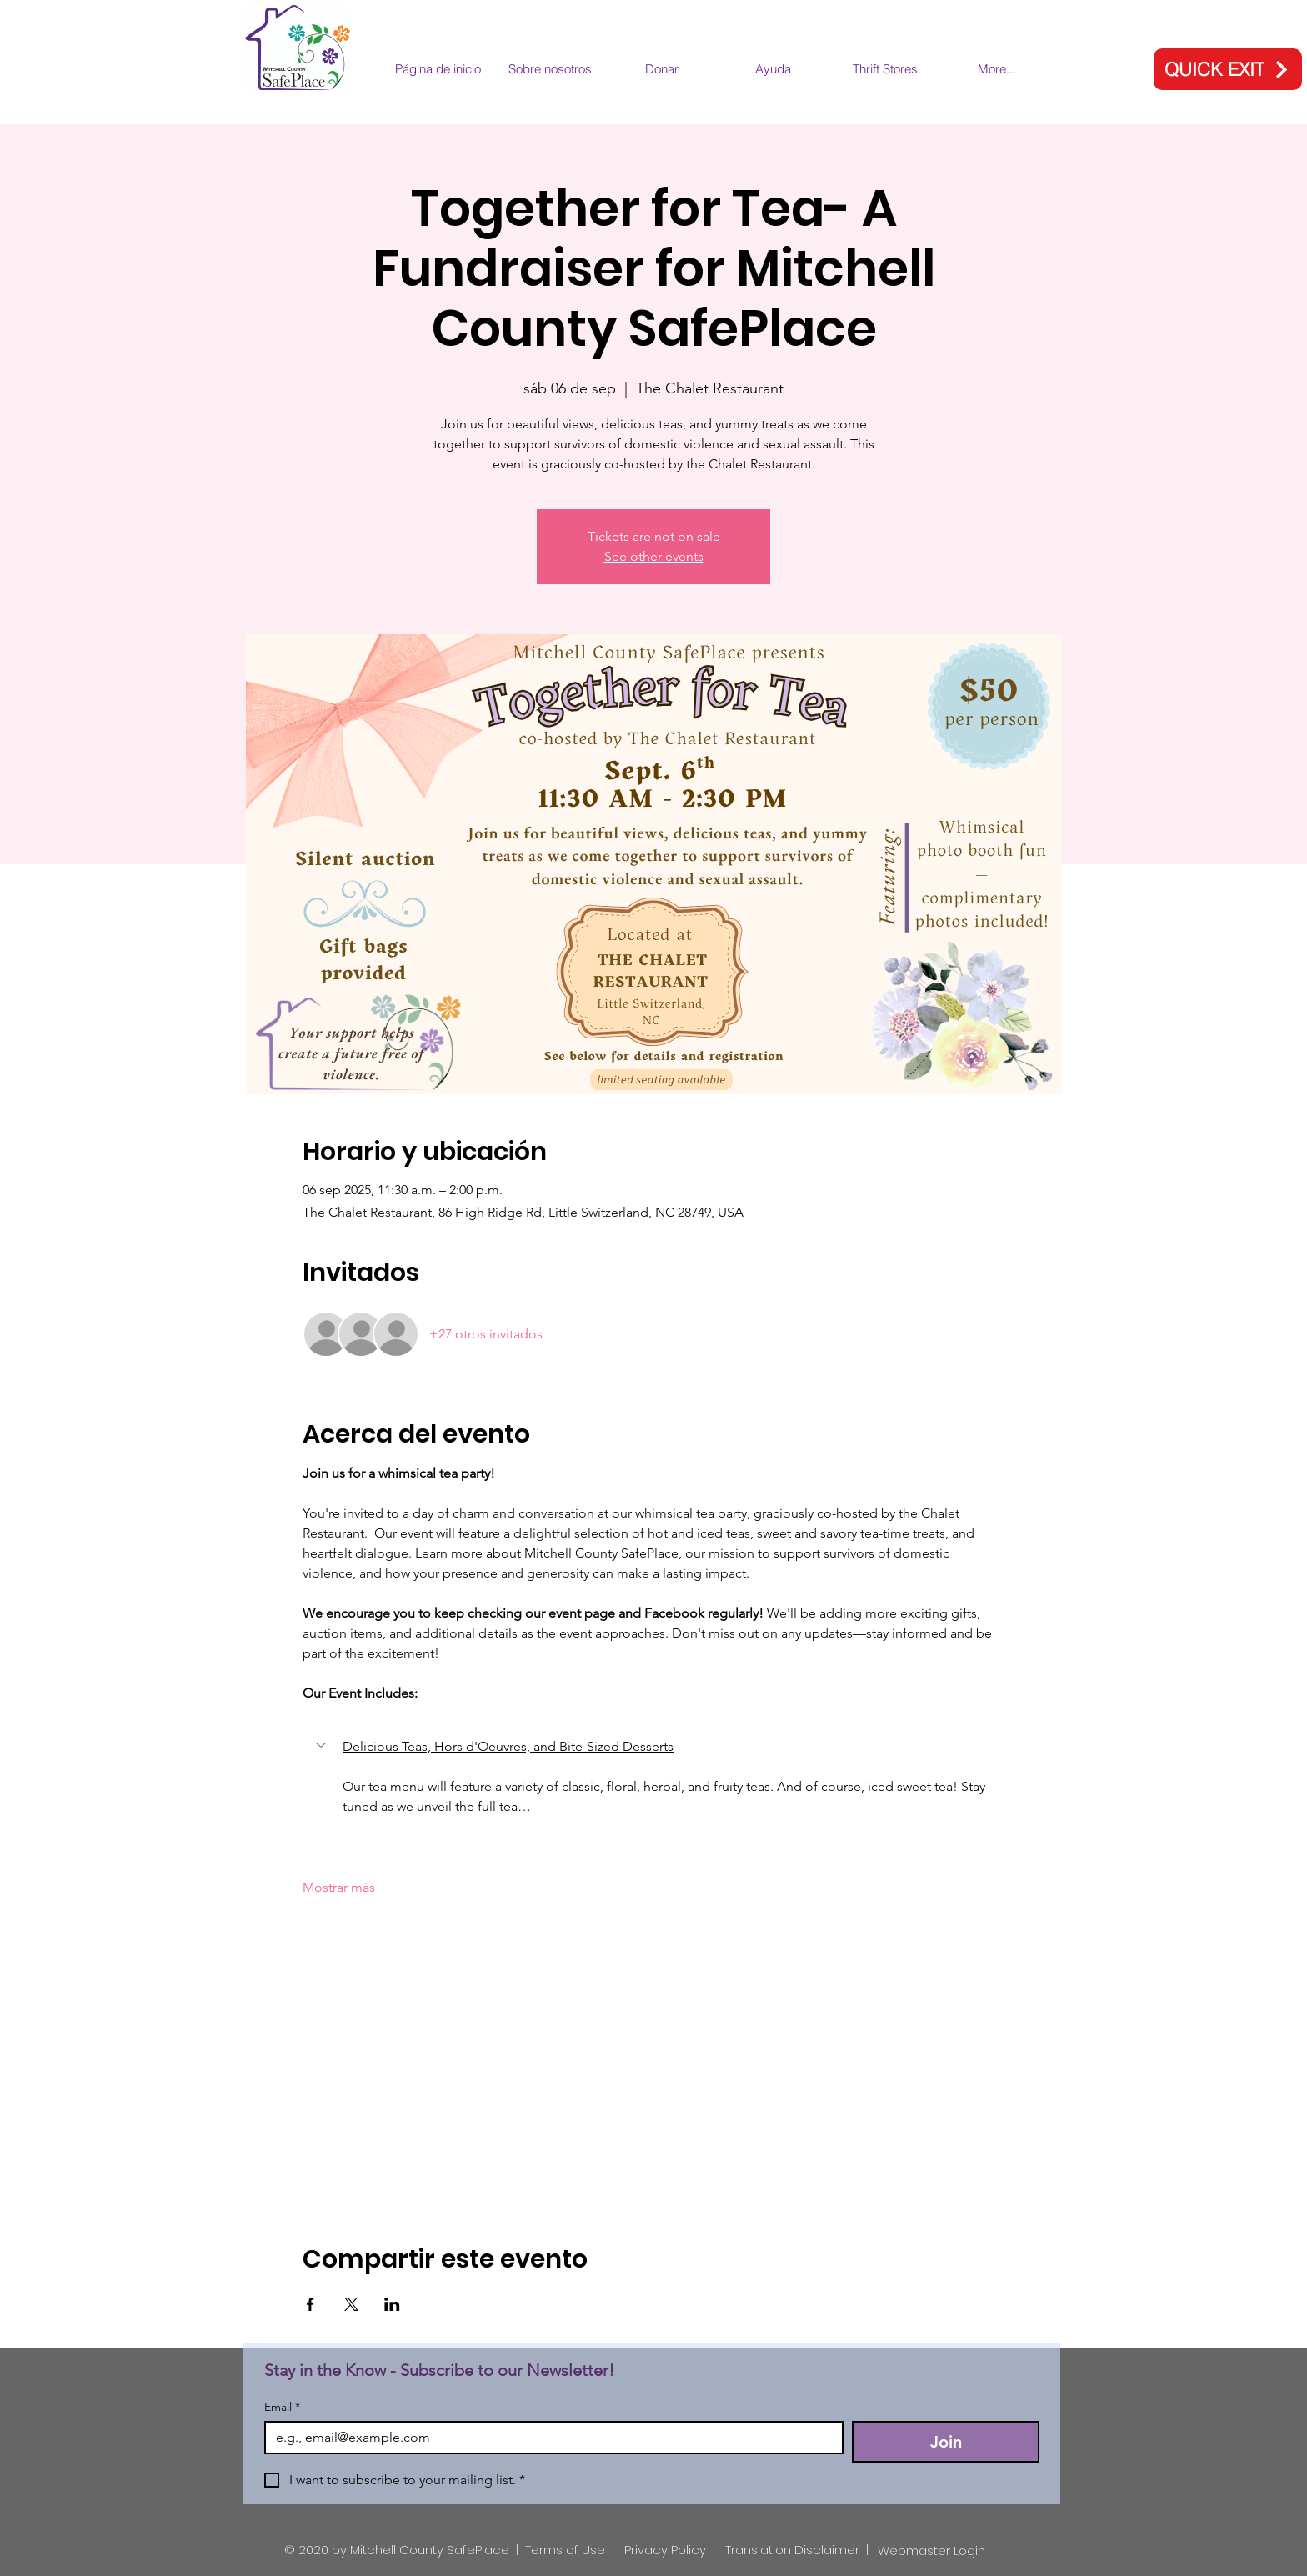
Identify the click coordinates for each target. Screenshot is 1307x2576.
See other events (654, 556)
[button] (323, 1745)
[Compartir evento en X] (351, 2304)
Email (282, 2407)
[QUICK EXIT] (1228, 69)
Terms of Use (565, 2549)
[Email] (549, 2438)
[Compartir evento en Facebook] (310, 2304)
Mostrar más (339, 1887)
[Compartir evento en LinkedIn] (392, 2304)
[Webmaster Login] (931, 2550)
